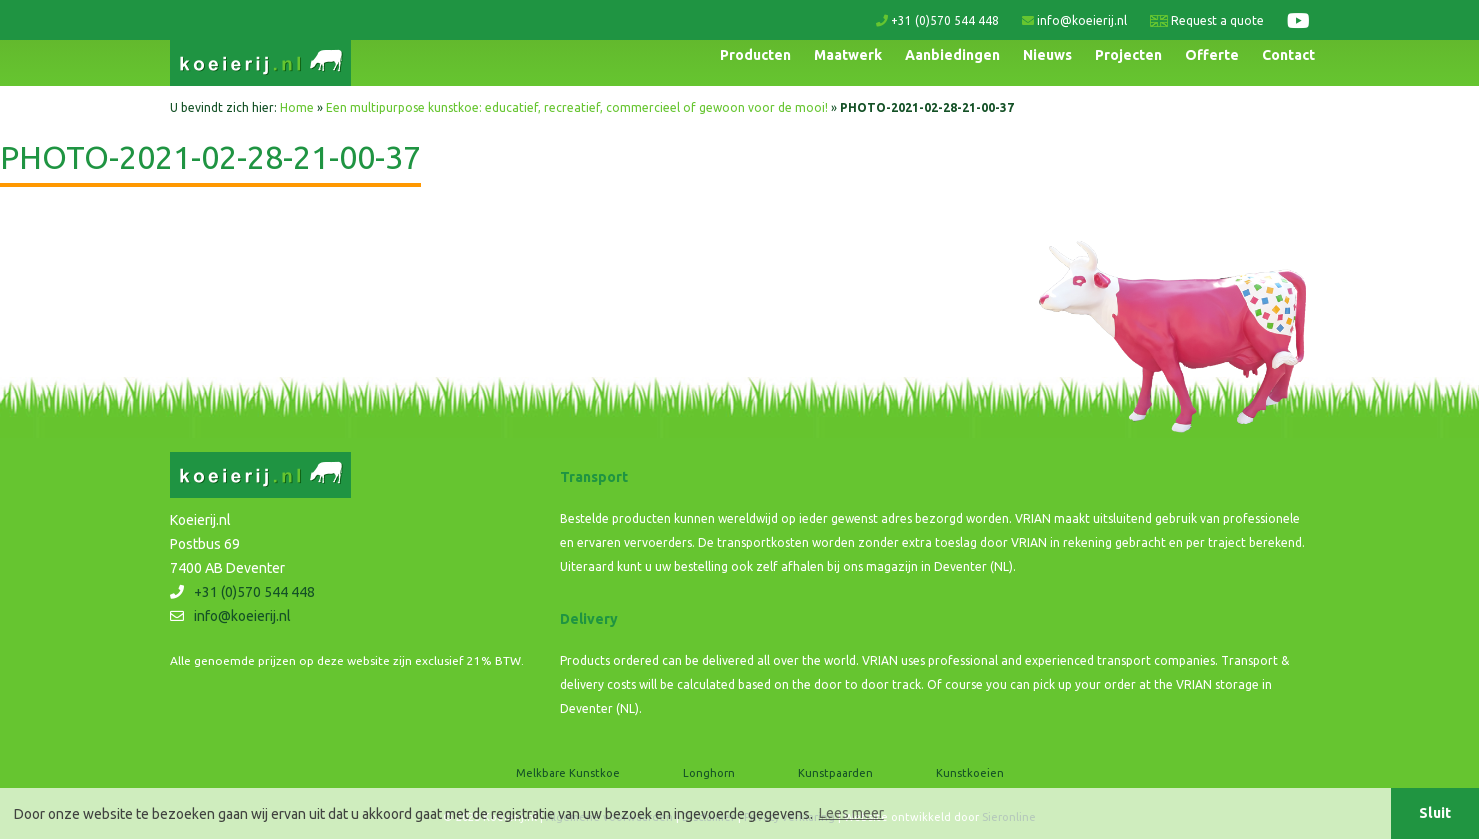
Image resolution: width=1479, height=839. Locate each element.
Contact (1288, 55)
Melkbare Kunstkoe (568, 773)
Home (297, 107)
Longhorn (709, 773)
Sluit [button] (1435, 813)
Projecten (1128, 55)
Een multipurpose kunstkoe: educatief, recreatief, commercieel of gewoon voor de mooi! (577, 107)
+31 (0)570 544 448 (937, 20)
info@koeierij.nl (1074, 20)
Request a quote (1207, 20)
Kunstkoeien (970, 773)
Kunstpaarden (835, 773)
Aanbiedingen (952, 55)
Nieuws (1047, 55)
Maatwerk (848, 55)
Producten (755, 55)
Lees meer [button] (851, 813)
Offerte (1212, 55)
